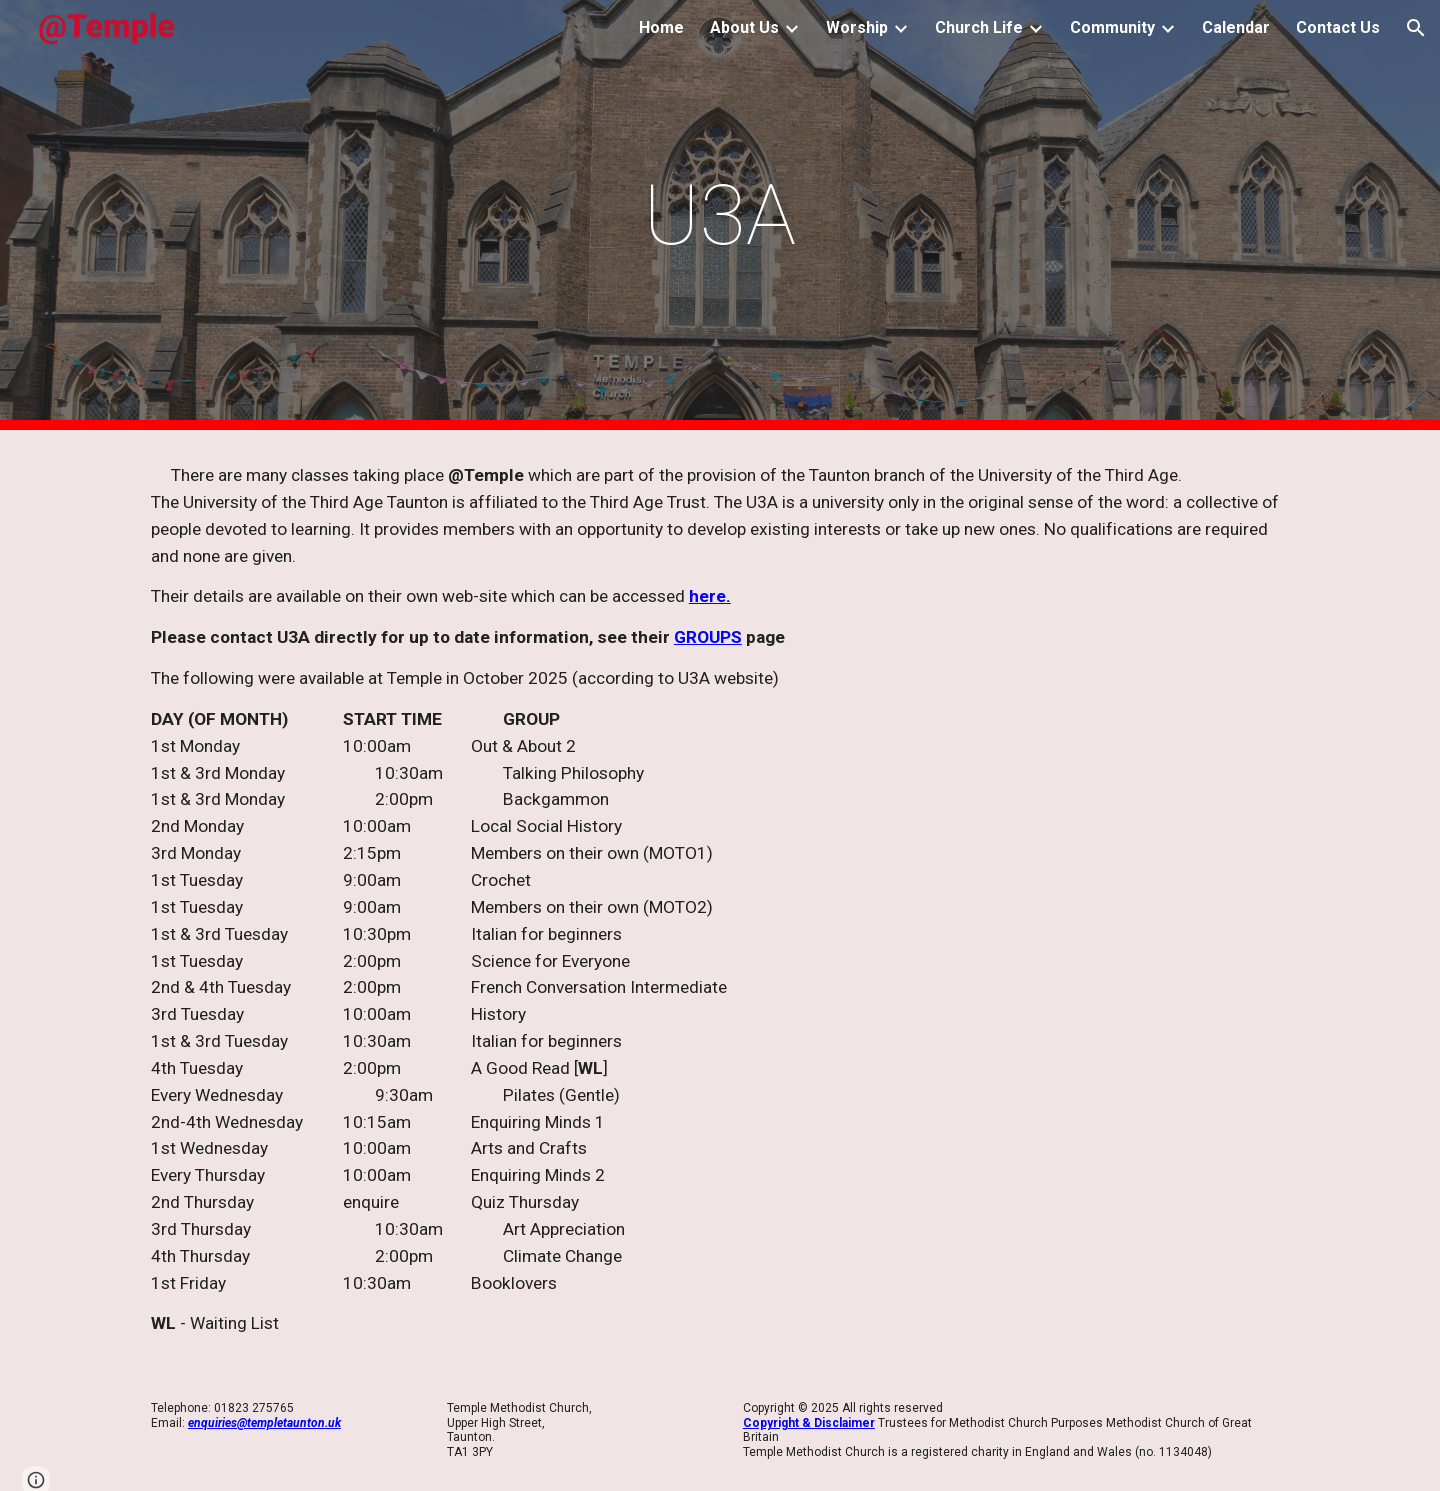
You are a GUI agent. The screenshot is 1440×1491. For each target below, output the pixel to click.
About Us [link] (744, 27)
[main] (720, 215)
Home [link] (661, 27)
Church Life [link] (979, 27)
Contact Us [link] (1338, 27)
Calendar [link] (1236, 27)
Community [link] (1112, 27)
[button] (1416, 28)
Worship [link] (857, 27)
